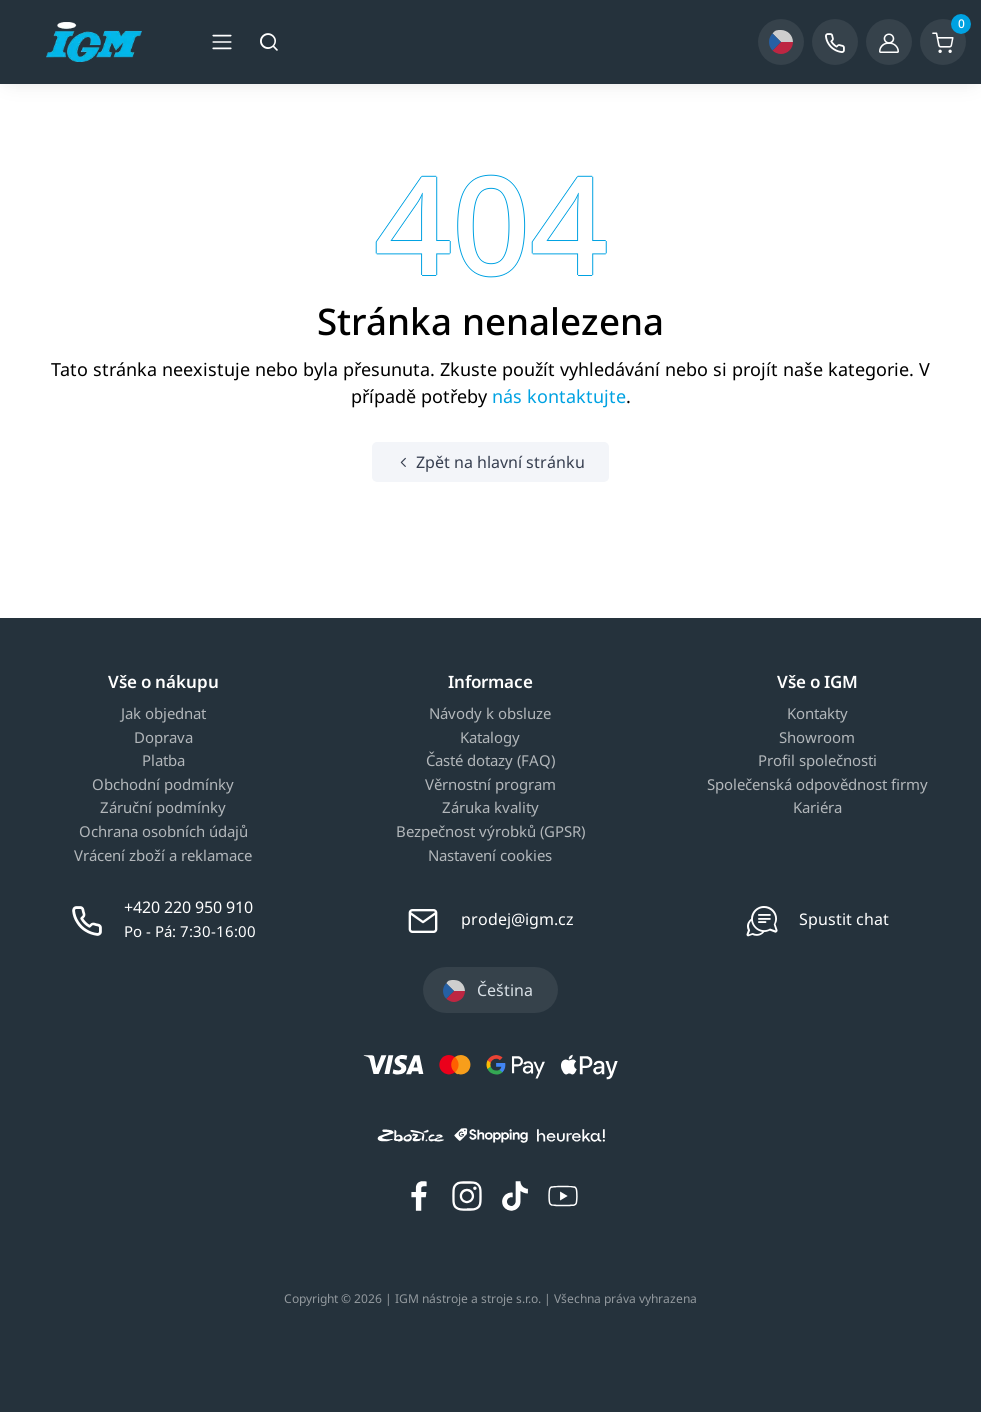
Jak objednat (163, 714)
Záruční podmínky (163, 808)
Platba (163, 761)
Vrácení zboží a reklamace (163, 856)
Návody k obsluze (490, 714)
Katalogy (490, 738)
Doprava (163, 738)
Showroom (817, 738)
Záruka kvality (490, 808)
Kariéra (817, 808)
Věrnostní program (490, 785)
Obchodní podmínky (163, 785)
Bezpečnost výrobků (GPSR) (490, 832)
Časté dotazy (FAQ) (490, 761)
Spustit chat (844, 919)
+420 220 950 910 (188, 907)
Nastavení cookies (490, 856)
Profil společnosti (817, 761)
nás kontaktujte (559, 396)
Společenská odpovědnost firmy (817, 785)
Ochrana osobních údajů (163, 832)
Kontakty (817, 714)
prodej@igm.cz (517, 919)
